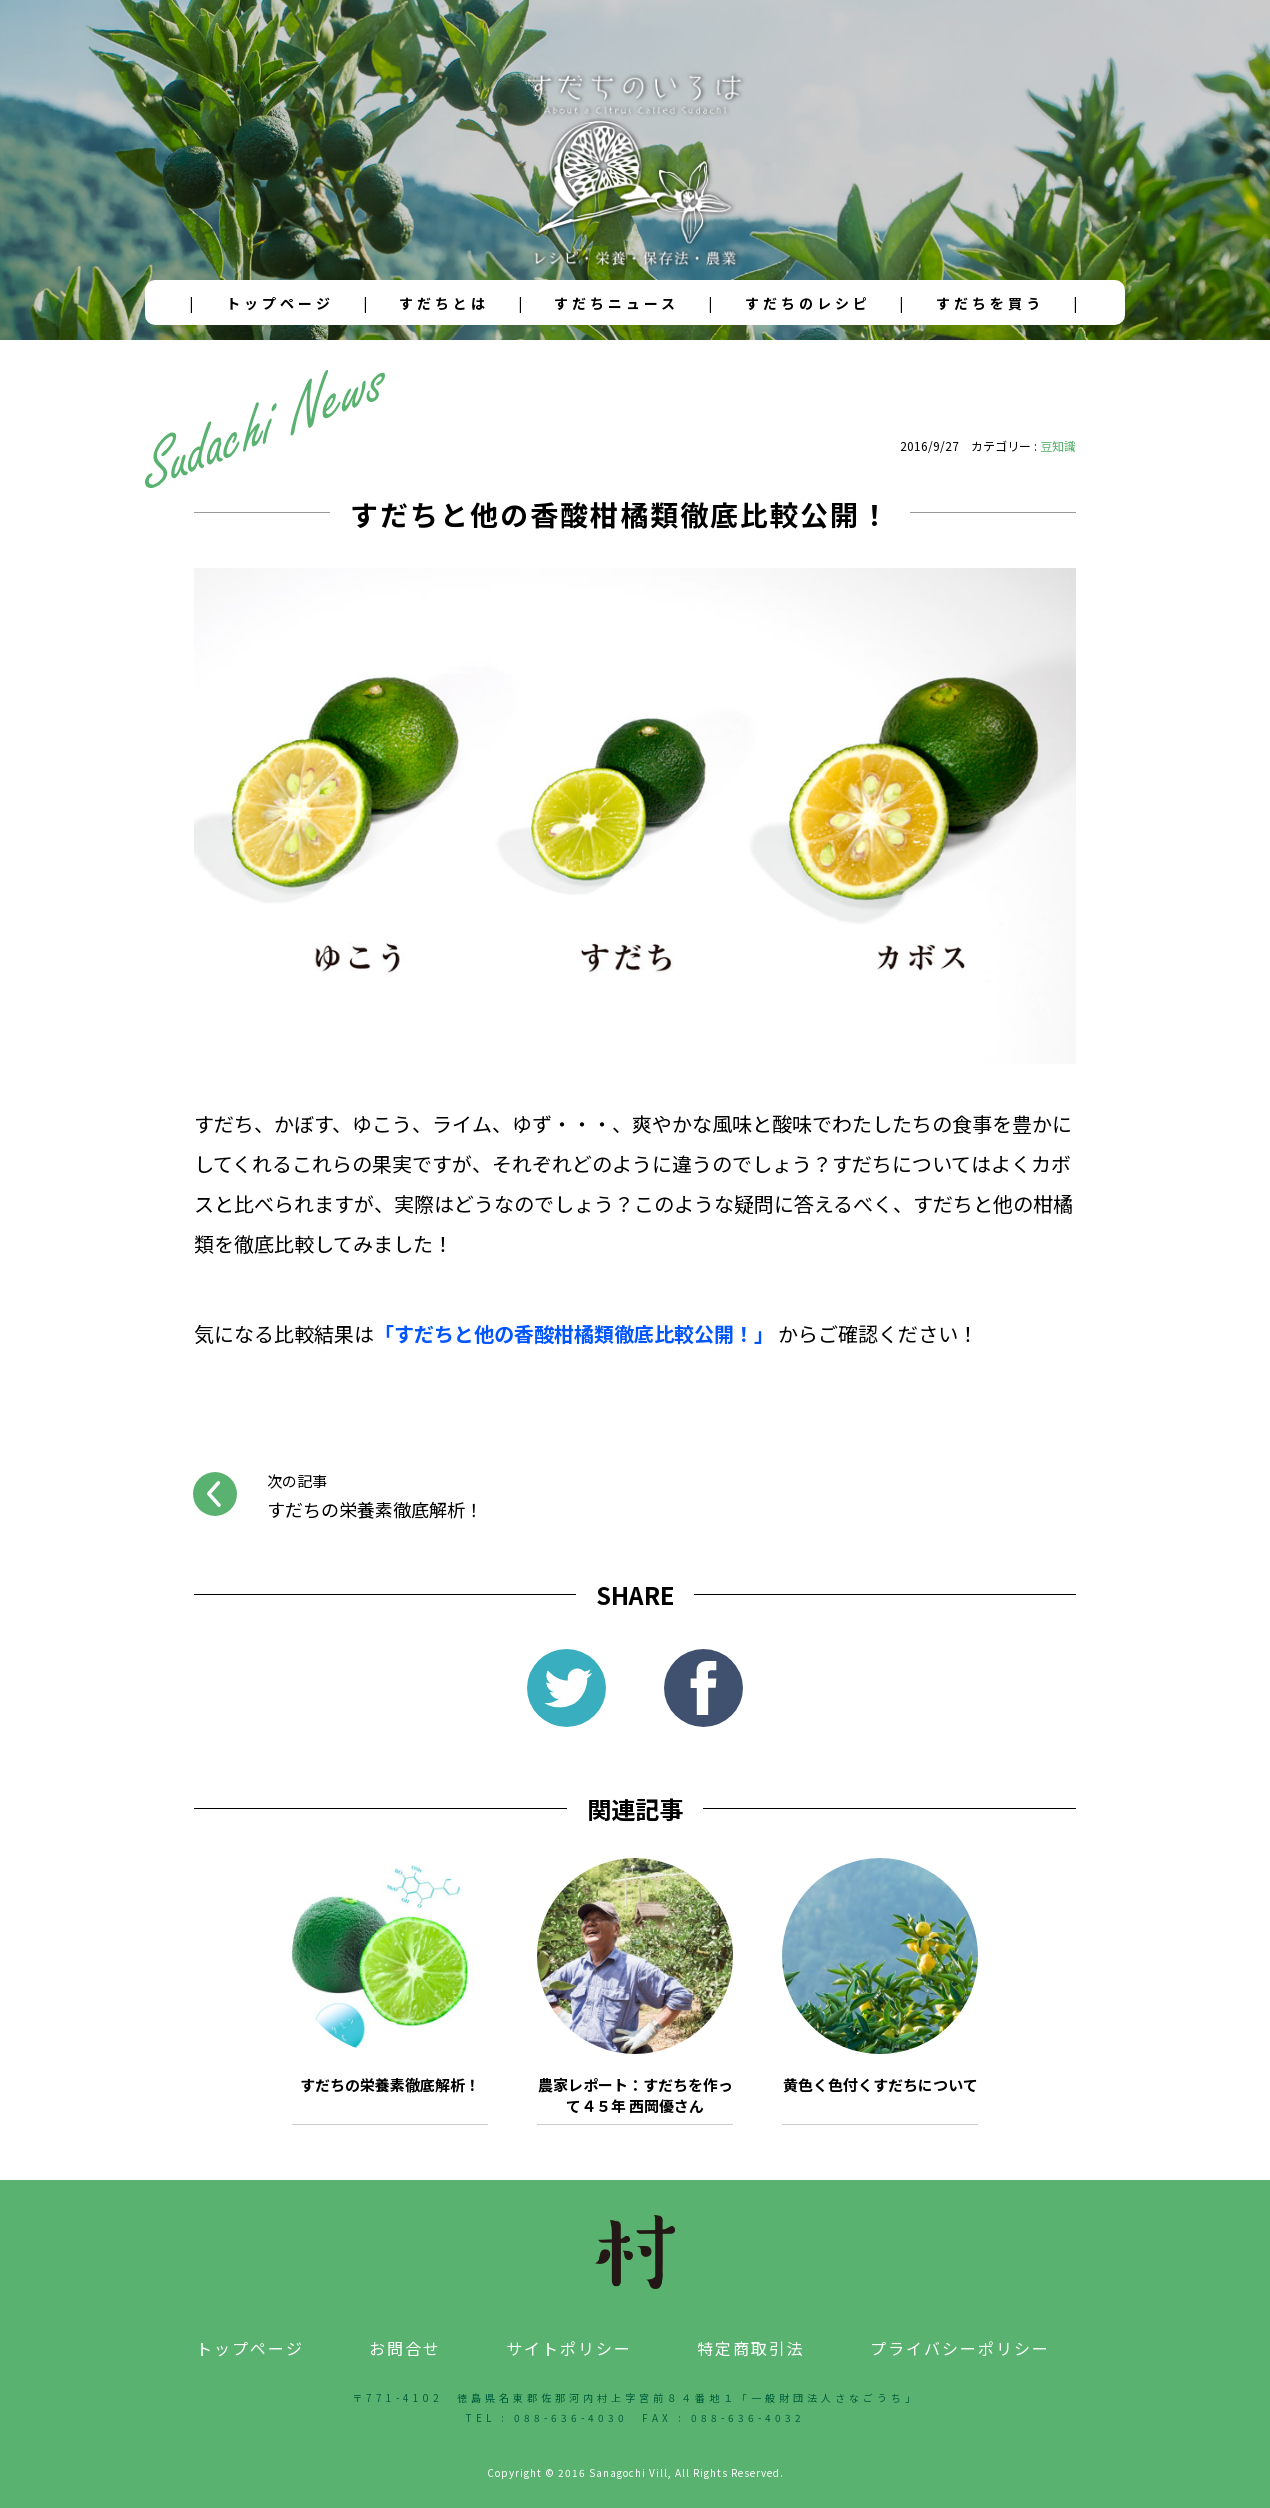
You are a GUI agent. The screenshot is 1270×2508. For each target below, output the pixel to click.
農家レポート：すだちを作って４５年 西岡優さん (635, 2095)
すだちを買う (990, 303)
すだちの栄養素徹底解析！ (390, 2084)
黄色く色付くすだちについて (880, 2084)
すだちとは (444, 303)
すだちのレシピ (808, 303)
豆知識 (1058, 445)
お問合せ (405, 2348)
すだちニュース (616, 303)
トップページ (280, 303)
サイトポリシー (569, 2348)
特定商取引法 (751, 2348)
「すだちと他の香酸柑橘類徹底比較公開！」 (574, 1333)
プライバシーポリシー (960, 2348)
